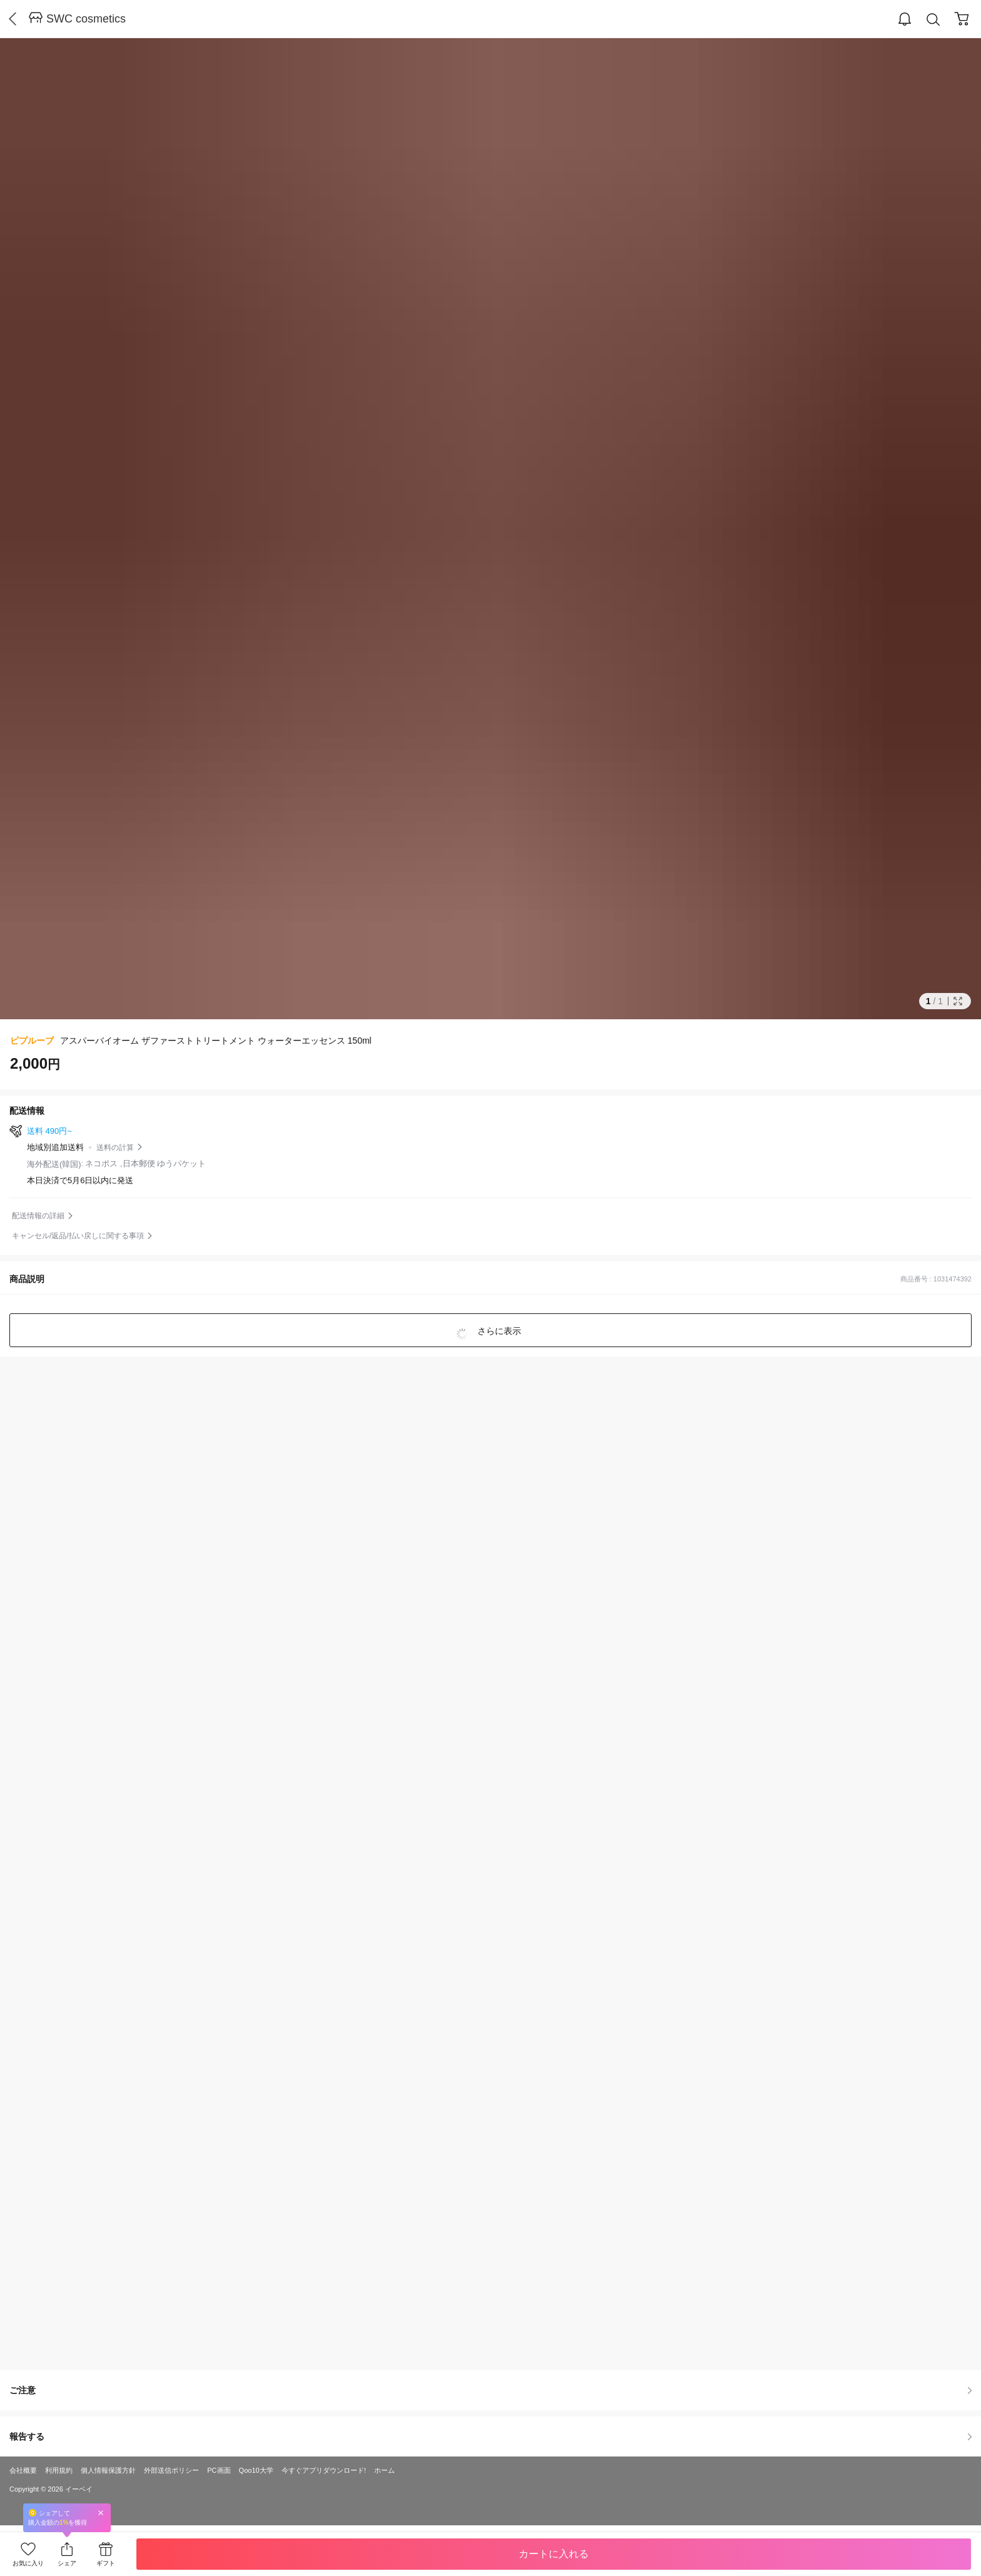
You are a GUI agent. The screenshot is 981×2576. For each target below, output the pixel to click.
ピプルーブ (32, 1041)
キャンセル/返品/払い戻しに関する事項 (78, 1235)
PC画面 (218, 2470)
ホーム (384, 2470)
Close (101, 2512)
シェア (67, 2563)
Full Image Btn (958, 1001)
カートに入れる (554, 2553)
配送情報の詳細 (38, 1215)
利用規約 (59, 2470)
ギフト (105, 2563)
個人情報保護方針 (108, 2470)
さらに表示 (498, 1331)
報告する (490, 2436)
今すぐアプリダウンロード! (324, 2470)
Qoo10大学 (256, 2470)
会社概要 (23, 2470)
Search (933, 19)
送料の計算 (115, 1147)
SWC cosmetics (86, 19)
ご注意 (490, 2390)
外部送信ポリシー (171, 2470)
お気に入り (28, 2563)
